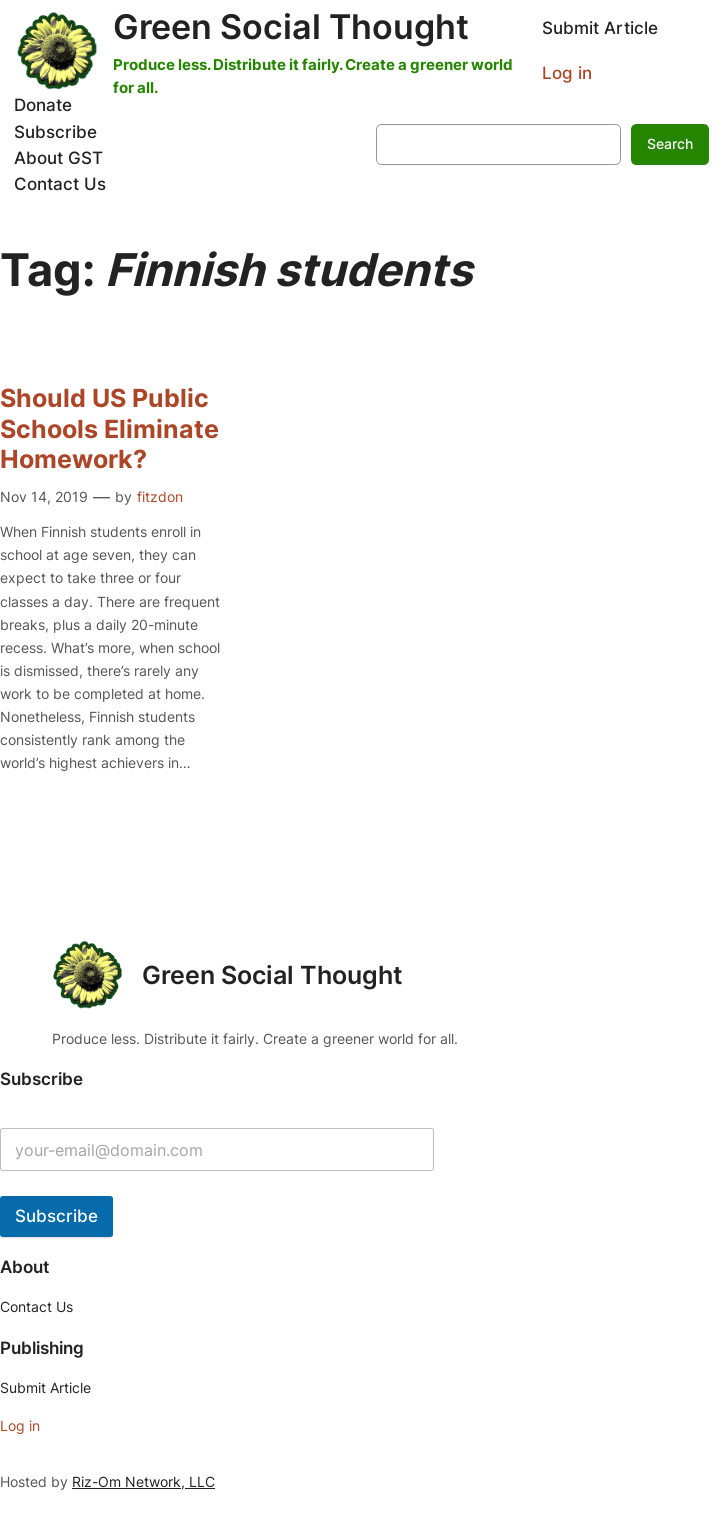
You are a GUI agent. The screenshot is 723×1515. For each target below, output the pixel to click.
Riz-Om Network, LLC (143, 1481)
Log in (567, 73)
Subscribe (56, 1216)
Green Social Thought (291, 26)
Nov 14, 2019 (44, 496)
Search (670, 143)
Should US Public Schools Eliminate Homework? (109, 428)
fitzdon (160, 496)
